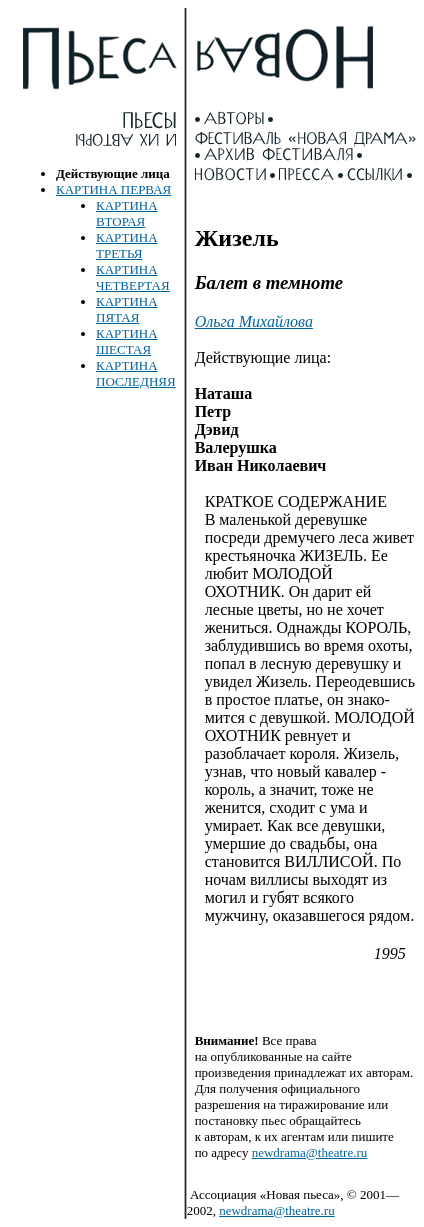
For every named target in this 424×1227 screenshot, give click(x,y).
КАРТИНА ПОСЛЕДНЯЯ (136, 373)
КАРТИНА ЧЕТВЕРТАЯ (133, 277)
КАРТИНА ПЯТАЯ (127, 309)
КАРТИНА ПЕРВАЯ (113, 189)
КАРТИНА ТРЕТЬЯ (127, 245)
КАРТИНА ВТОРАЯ (127, 213)
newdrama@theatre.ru (310, 1152)
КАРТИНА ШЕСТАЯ (127, 341)
